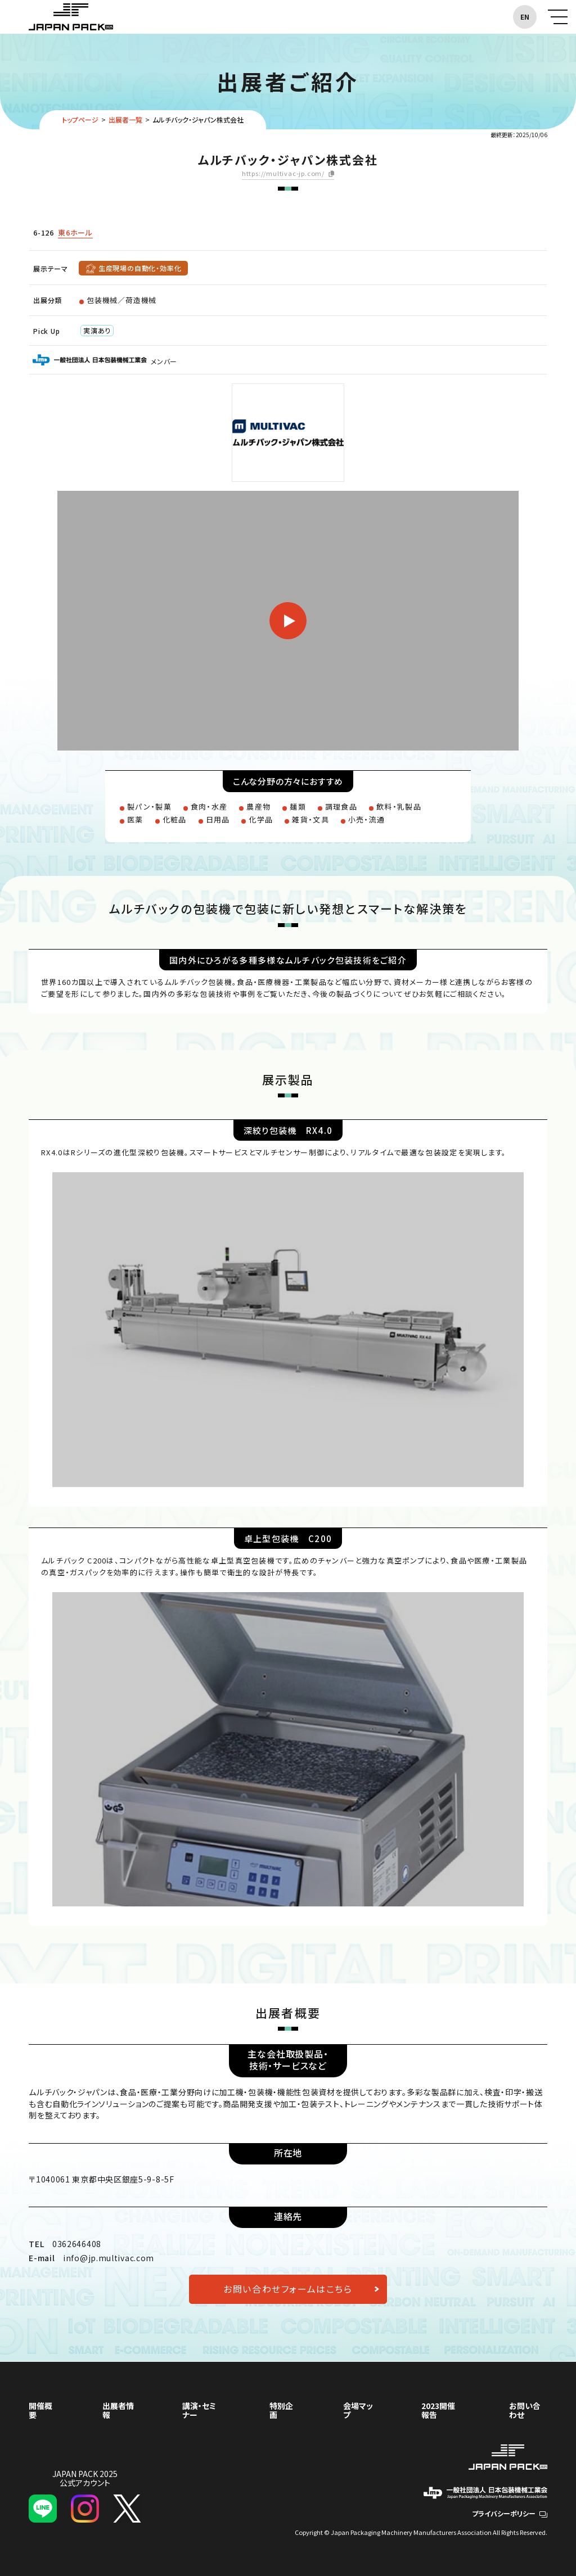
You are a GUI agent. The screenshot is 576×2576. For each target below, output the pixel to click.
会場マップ (358, 2410)
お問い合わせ (525, 2410)
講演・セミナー (199, 2410)
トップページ (80, 119)
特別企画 (281, 2410)
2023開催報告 (438, 2410)
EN (524, 16)
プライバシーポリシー (509, 2513)
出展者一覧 (125, 119)
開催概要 (40, 2410)
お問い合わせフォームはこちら (287, 2288)
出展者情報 (118, 2410)
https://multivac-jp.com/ (283, 174)
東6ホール (75, 232)
